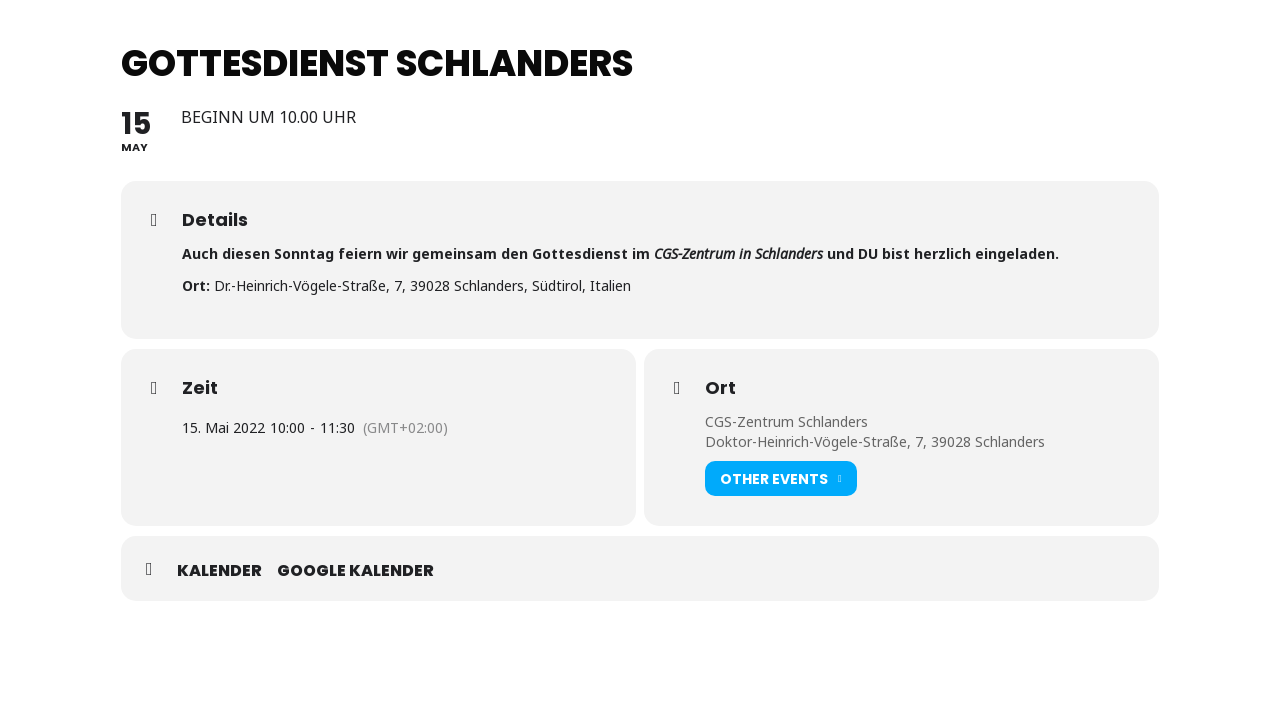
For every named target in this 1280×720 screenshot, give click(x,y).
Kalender (219, 571)
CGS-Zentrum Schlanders (786, 421)
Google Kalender (355, 571)
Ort (720, 388)
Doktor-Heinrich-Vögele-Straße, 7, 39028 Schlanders (875, 441)
